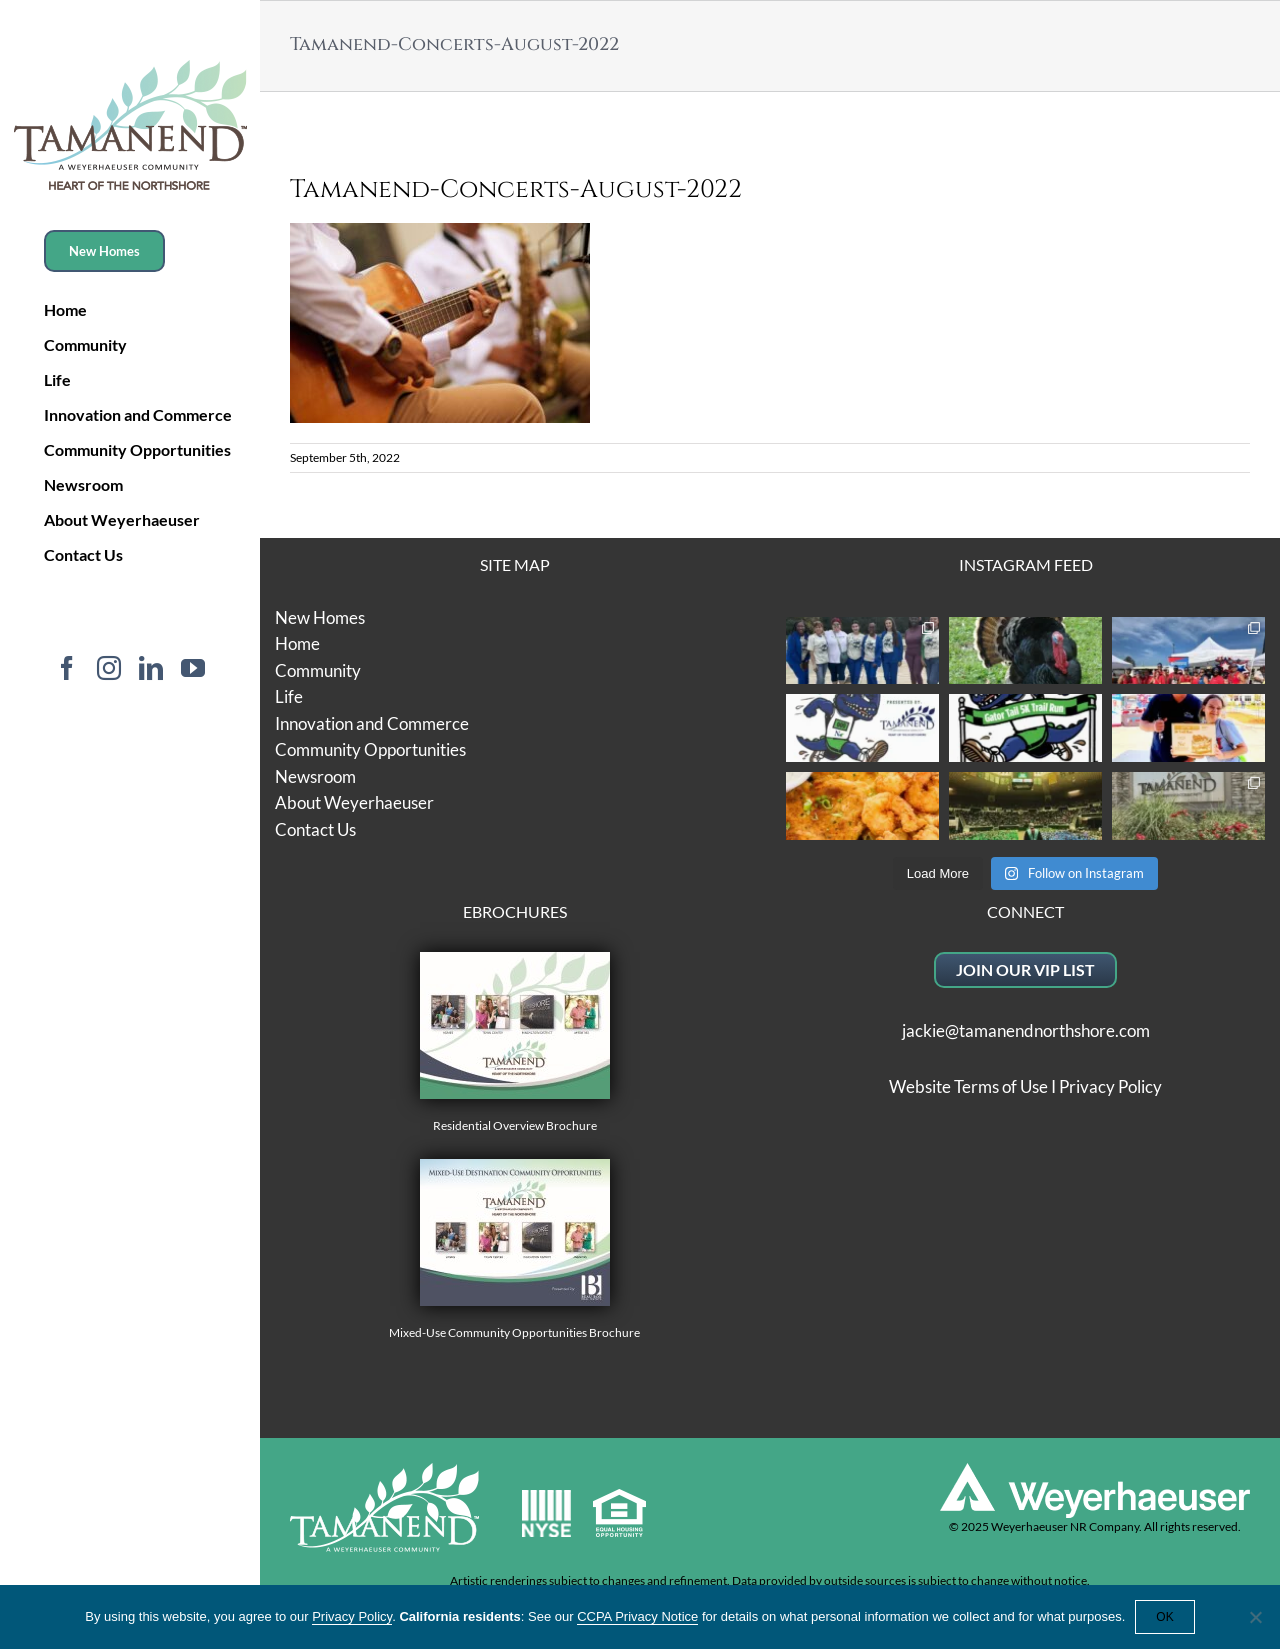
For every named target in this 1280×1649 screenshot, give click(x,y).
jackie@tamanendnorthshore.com (1026, 1030)
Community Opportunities (370, 749)
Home (297, 643)
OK (1164, 1617)
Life (289, 696)
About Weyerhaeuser (354, 802)
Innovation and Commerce (372, 723)
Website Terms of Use (968, 1086)
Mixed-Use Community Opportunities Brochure (514, 1249)
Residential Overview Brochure (515, 1042)
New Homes (320, 617)
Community (318, 670)
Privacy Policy (1110, 1086)
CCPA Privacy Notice (637, 1616)
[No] (1255, 1617)
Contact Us (315, 829)
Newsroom (315, 776)
